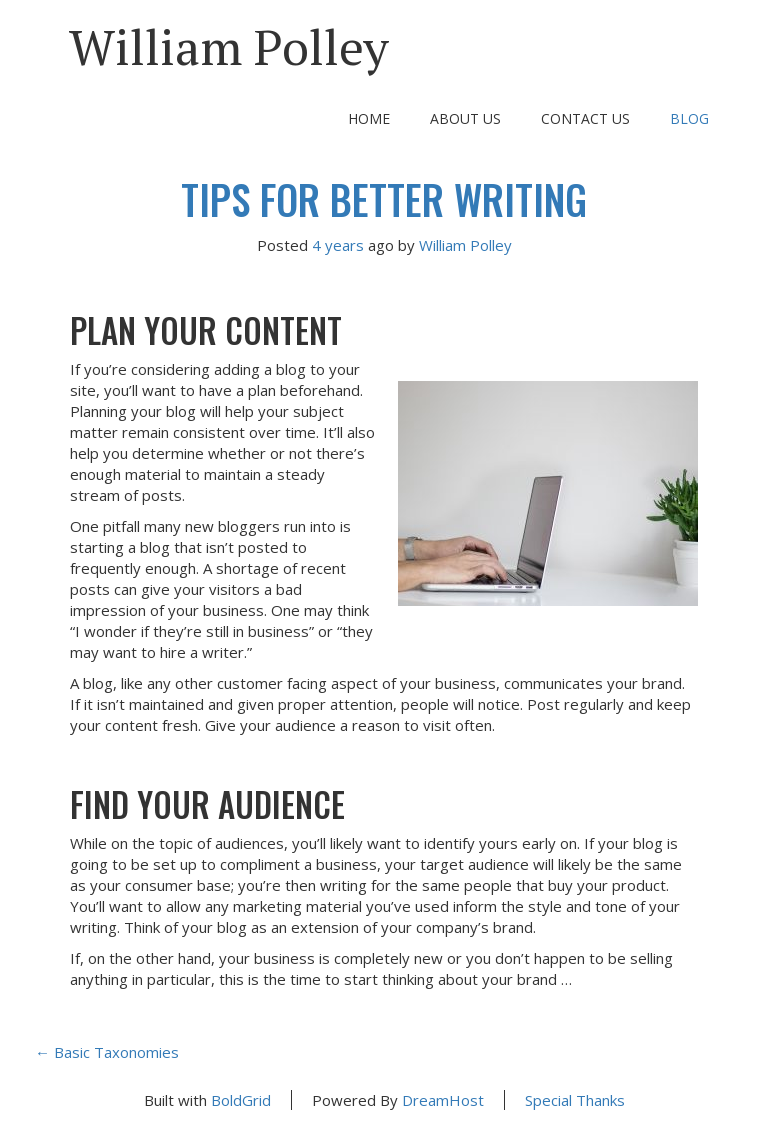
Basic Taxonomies (107, 1052)
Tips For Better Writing (384, 199)
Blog (689, 118)
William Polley (229, 46)
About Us (465, 118)
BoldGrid (241, 1100)
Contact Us (585, 118)
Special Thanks (575, 1100)
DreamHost (443, 1100)
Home (369, 118)
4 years (338, 245)
